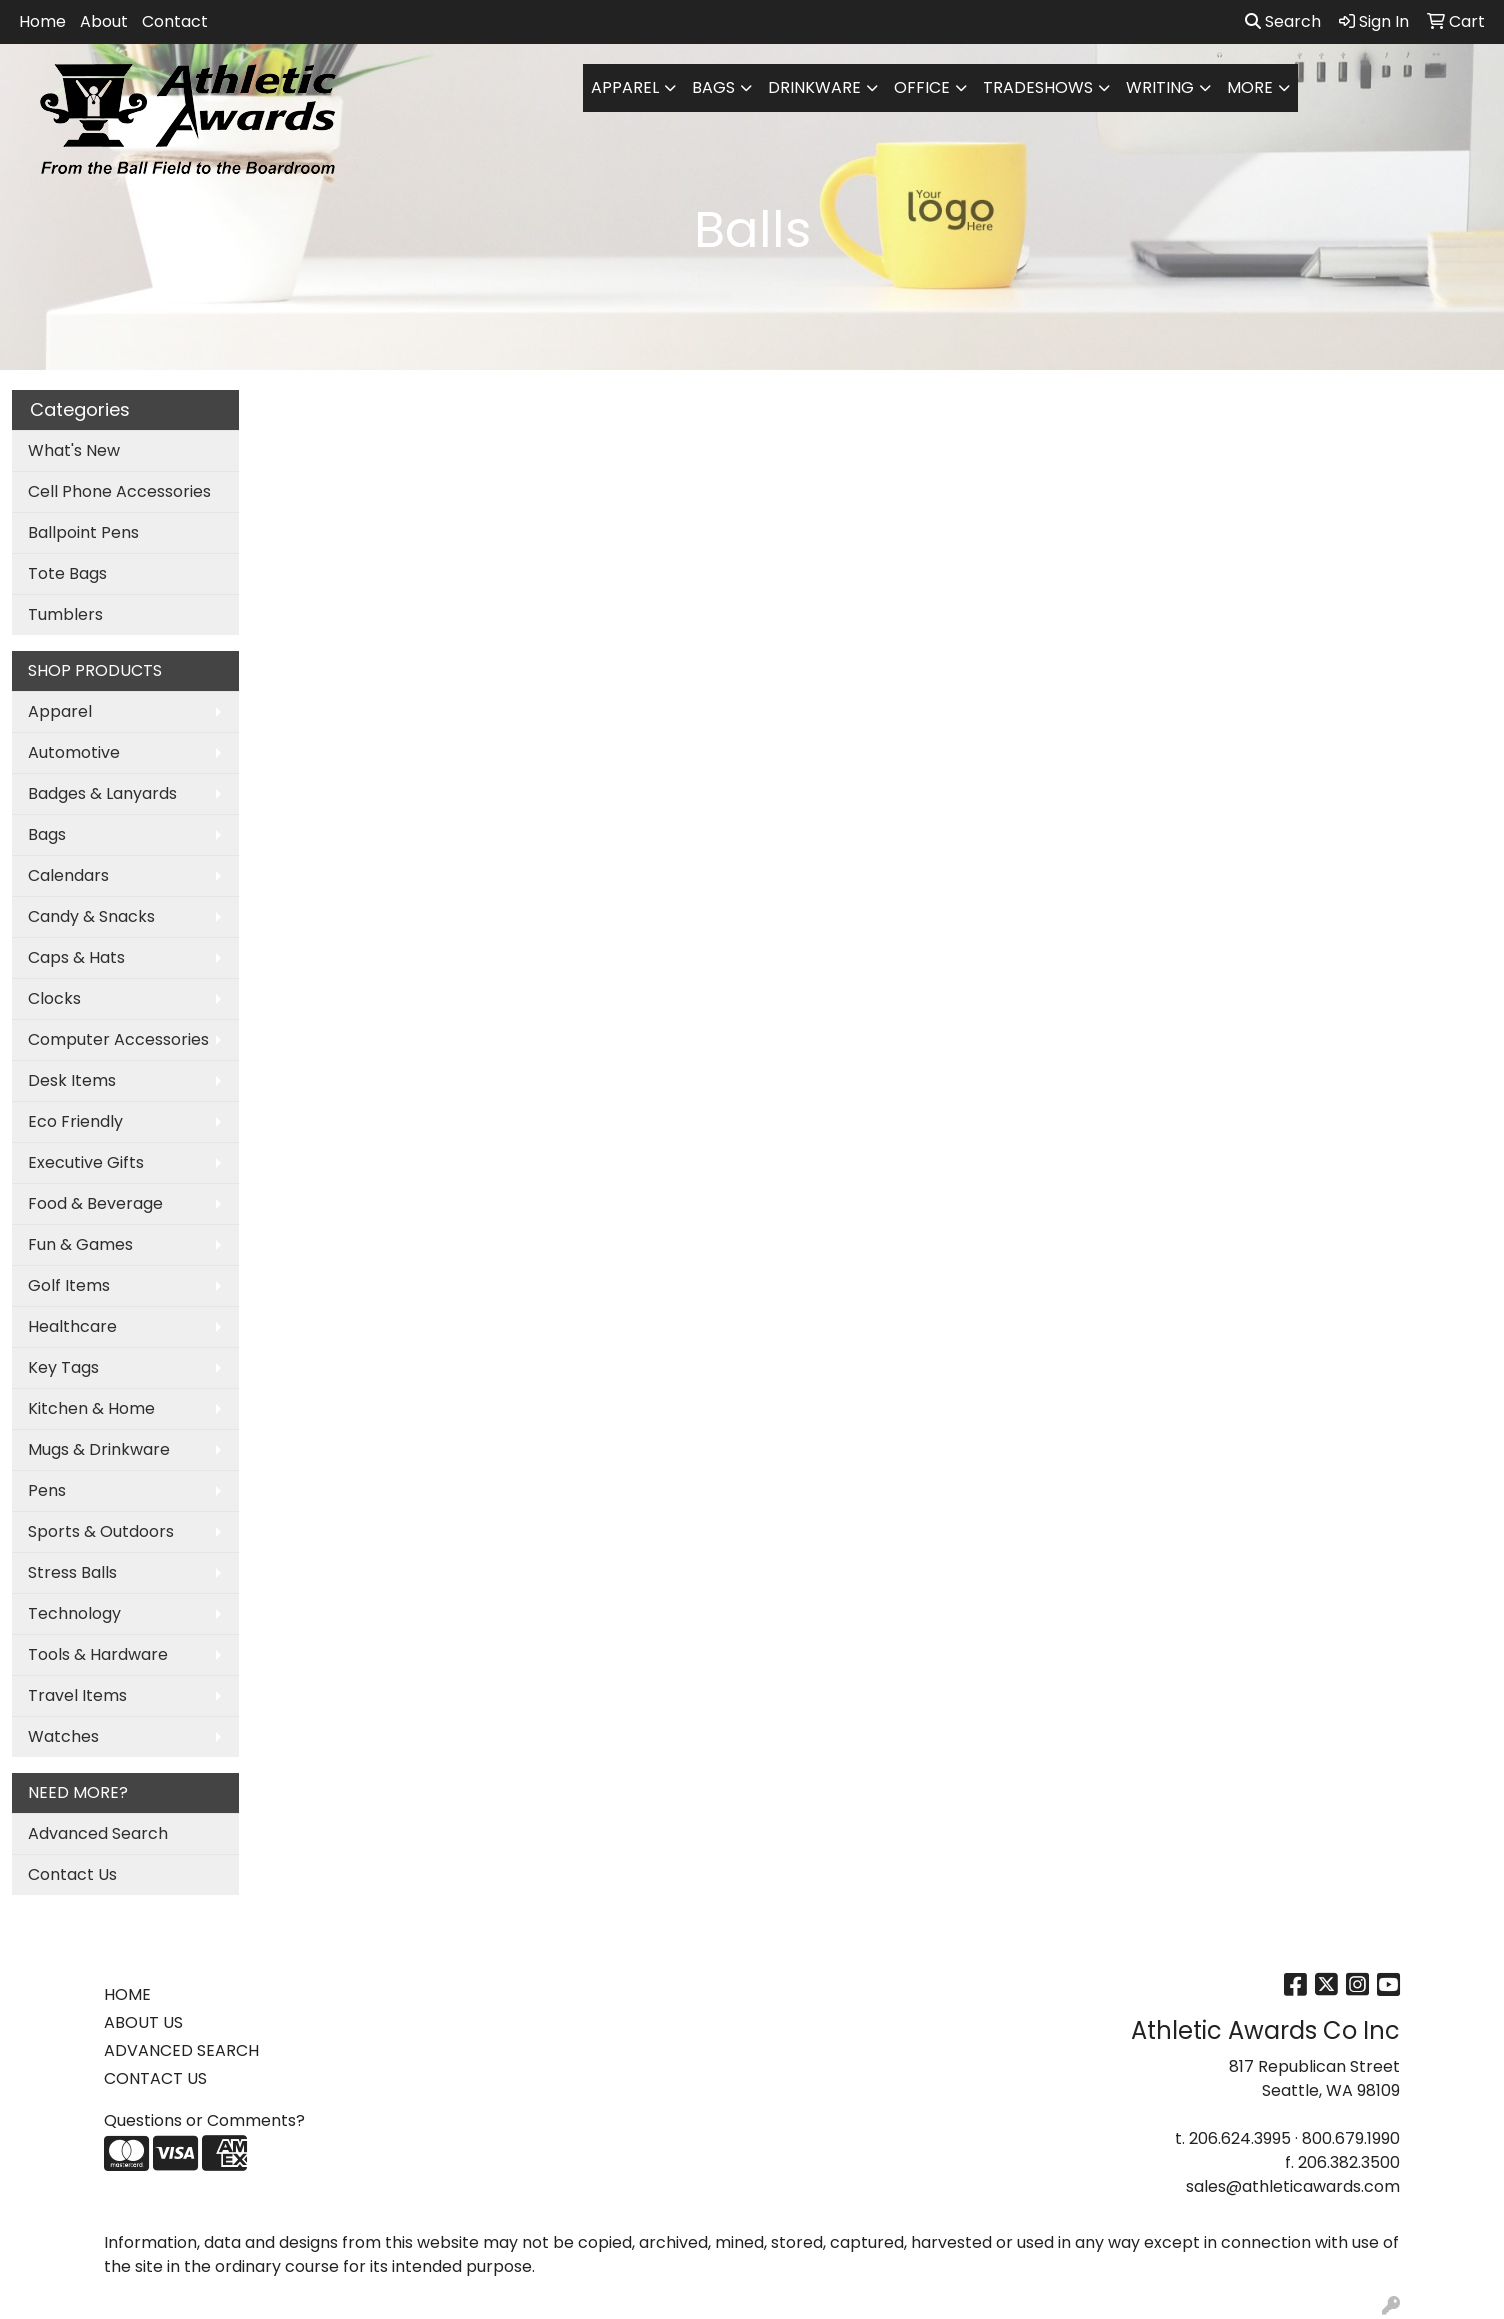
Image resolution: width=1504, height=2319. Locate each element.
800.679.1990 (1351, 2138)
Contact (175, 21)
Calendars (68, 875)
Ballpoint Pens (83, 532)
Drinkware (814, 87)
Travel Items (77, 1695)
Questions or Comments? (204, 2120)
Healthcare (72, 1326)
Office (922, 87)
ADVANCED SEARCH (181, 2050)
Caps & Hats (76, 957)
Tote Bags (67, 573)
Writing (1160, 87)
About (104, 21)
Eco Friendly (75, 1121)
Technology (74, 1613)
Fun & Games (80, 1244)
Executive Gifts (86, 1162)
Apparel (625, 87)
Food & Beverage (95, 1203)
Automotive (74, 752)
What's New (74, 450)
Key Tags (63, 1367)
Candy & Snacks (91, 916)
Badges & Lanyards (102, 793)
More (1250, 87)
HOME (127, 1994)
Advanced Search (98, 1833)
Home (42, 21)
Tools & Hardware (98, 1654)
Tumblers (65, 614)
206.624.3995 (1240, 2138)
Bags (713, 87)
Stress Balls (72, 1572)
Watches (63, 1736)
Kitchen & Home (91, 1408)
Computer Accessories (118, 1039)
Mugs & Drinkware (99, 1449)
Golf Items (69, 1285)
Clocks (54, 998)
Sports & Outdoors (101, 1531)
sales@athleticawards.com (1293, 2186)
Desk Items (72, 1080)
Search (1283, 21)
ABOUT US (143, 2022)
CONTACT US (155, 2078)
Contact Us (72, 1874)
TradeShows (1038, 87)
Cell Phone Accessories (119, 491)
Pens (47, 1490)
